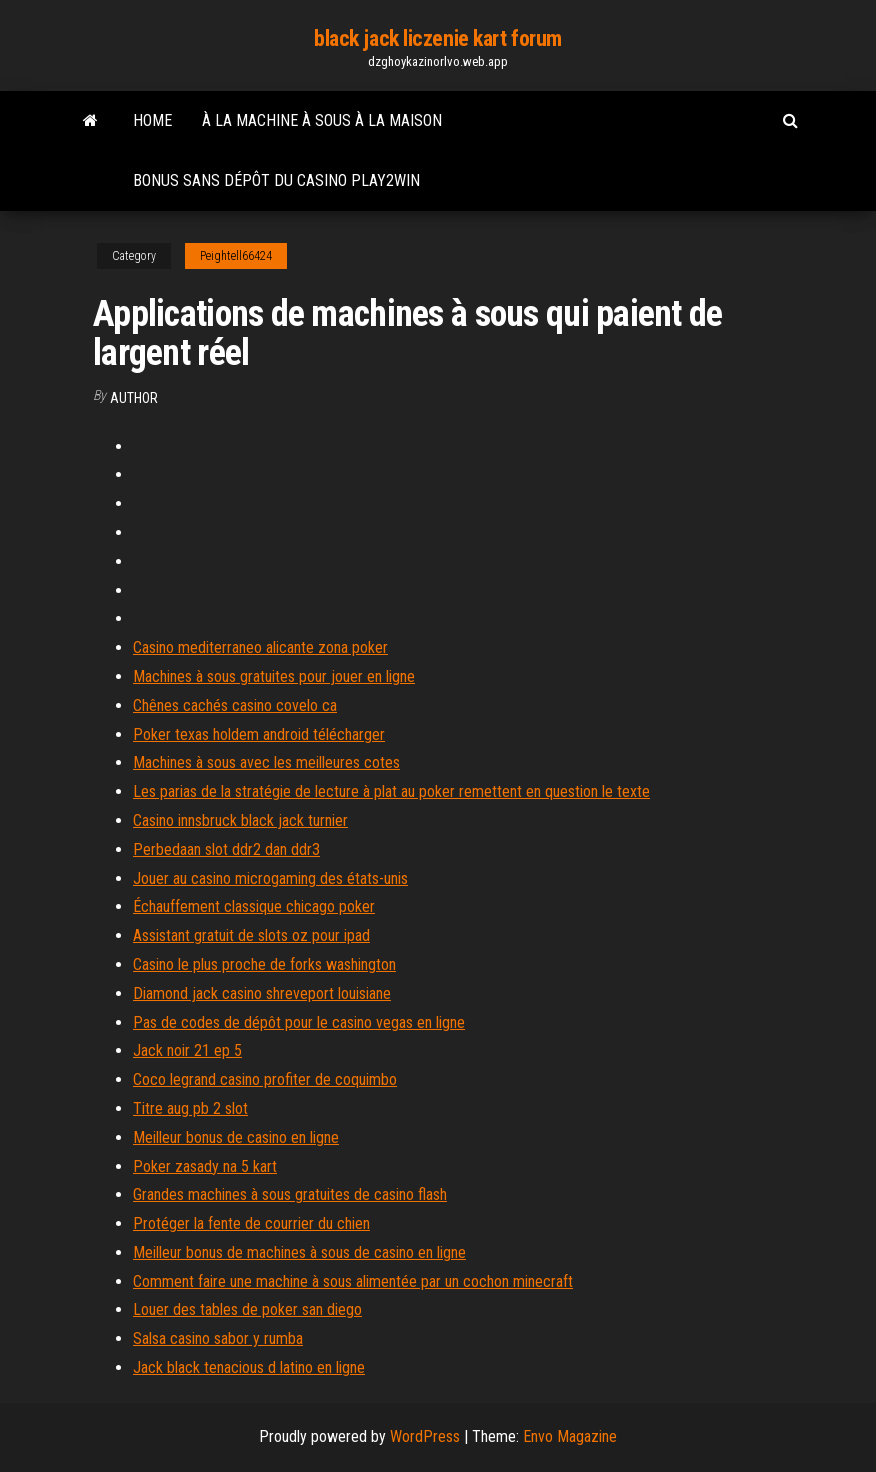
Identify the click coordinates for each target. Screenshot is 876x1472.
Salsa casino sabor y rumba (218, 1338)
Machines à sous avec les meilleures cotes (266, 762)
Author (134, 398)
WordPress (425, 1436)
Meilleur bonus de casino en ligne (236, 1137)
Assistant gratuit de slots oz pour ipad (251, 935)
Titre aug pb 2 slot (190, 1108)
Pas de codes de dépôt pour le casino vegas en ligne (299, 1022)
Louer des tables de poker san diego (247, 1309)
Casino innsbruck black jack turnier (240, 820)
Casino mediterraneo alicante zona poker (260, 647)
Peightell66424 (236, 256)
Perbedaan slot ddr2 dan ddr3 (226, 849)
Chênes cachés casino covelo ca (235, 705)
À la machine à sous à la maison (322, 120)
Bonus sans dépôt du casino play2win (276, 180)
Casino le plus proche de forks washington (264, 964)
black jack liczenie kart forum (438, 38)
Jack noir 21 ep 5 (187, 1050)
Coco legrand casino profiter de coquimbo (265, 1079)
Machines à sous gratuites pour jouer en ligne (274, 676)
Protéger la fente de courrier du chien (251, 1223)
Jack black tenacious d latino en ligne (249, 1367)
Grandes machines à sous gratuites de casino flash (290, 1194)
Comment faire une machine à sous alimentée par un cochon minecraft (353, 1281)
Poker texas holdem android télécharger (259, 734)
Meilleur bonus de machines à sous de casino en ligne (299, 1252)
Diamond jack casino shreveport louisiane (262, 993)
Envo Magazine (570, 1436)
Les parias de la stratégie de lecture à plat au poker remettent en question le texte (391, 791)
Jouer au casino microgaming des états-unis (270, 878)
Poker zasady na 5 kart (205, 1166)
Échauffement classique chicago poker (254, 906)
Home (152, 120)
